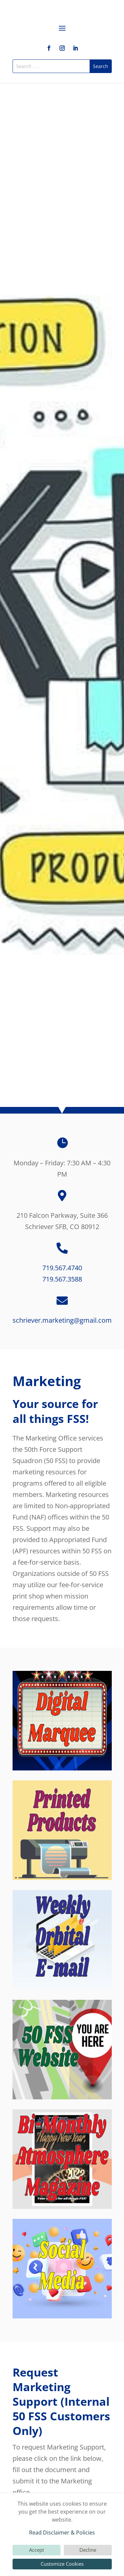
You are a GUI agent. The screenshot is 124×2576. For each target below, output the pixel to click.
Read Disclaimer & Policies (62, 2532)
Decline (87, 2549)
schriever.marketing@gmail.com (62, 1320)
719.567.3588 (62, 1279)
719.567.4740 (62, 1267)
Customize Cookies (62, 2563)
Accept (36, 2549)
